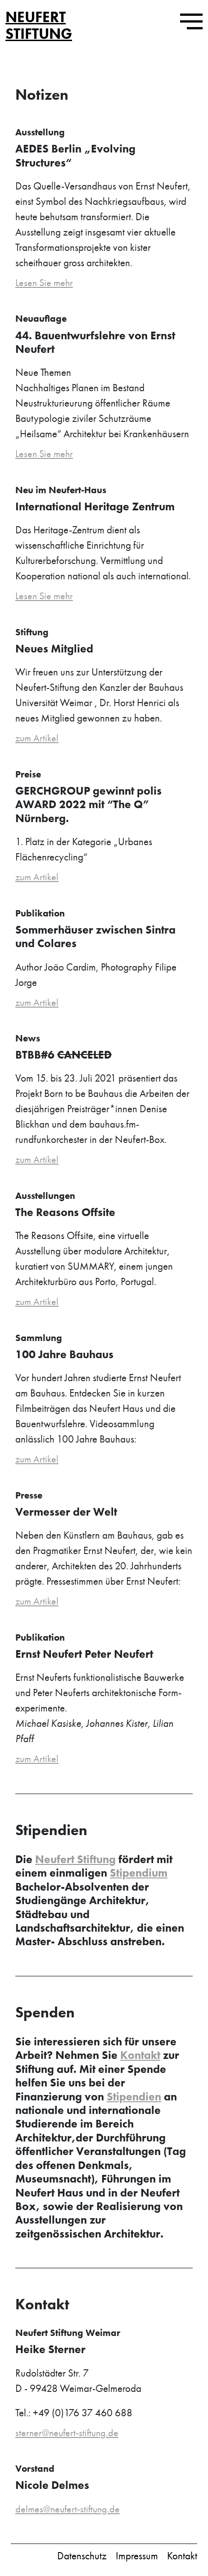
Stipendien (134, 2098)
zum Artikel (37, 738)
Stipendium (138, 1875)
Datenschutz (82, 2559)
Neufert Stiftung (38, 25)
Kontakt (140, 2057)
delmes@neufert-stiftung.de (69, 2511)
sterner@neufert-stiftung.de (68, 2435)
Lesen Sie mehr (45, 282)
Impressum (137, 2559)
